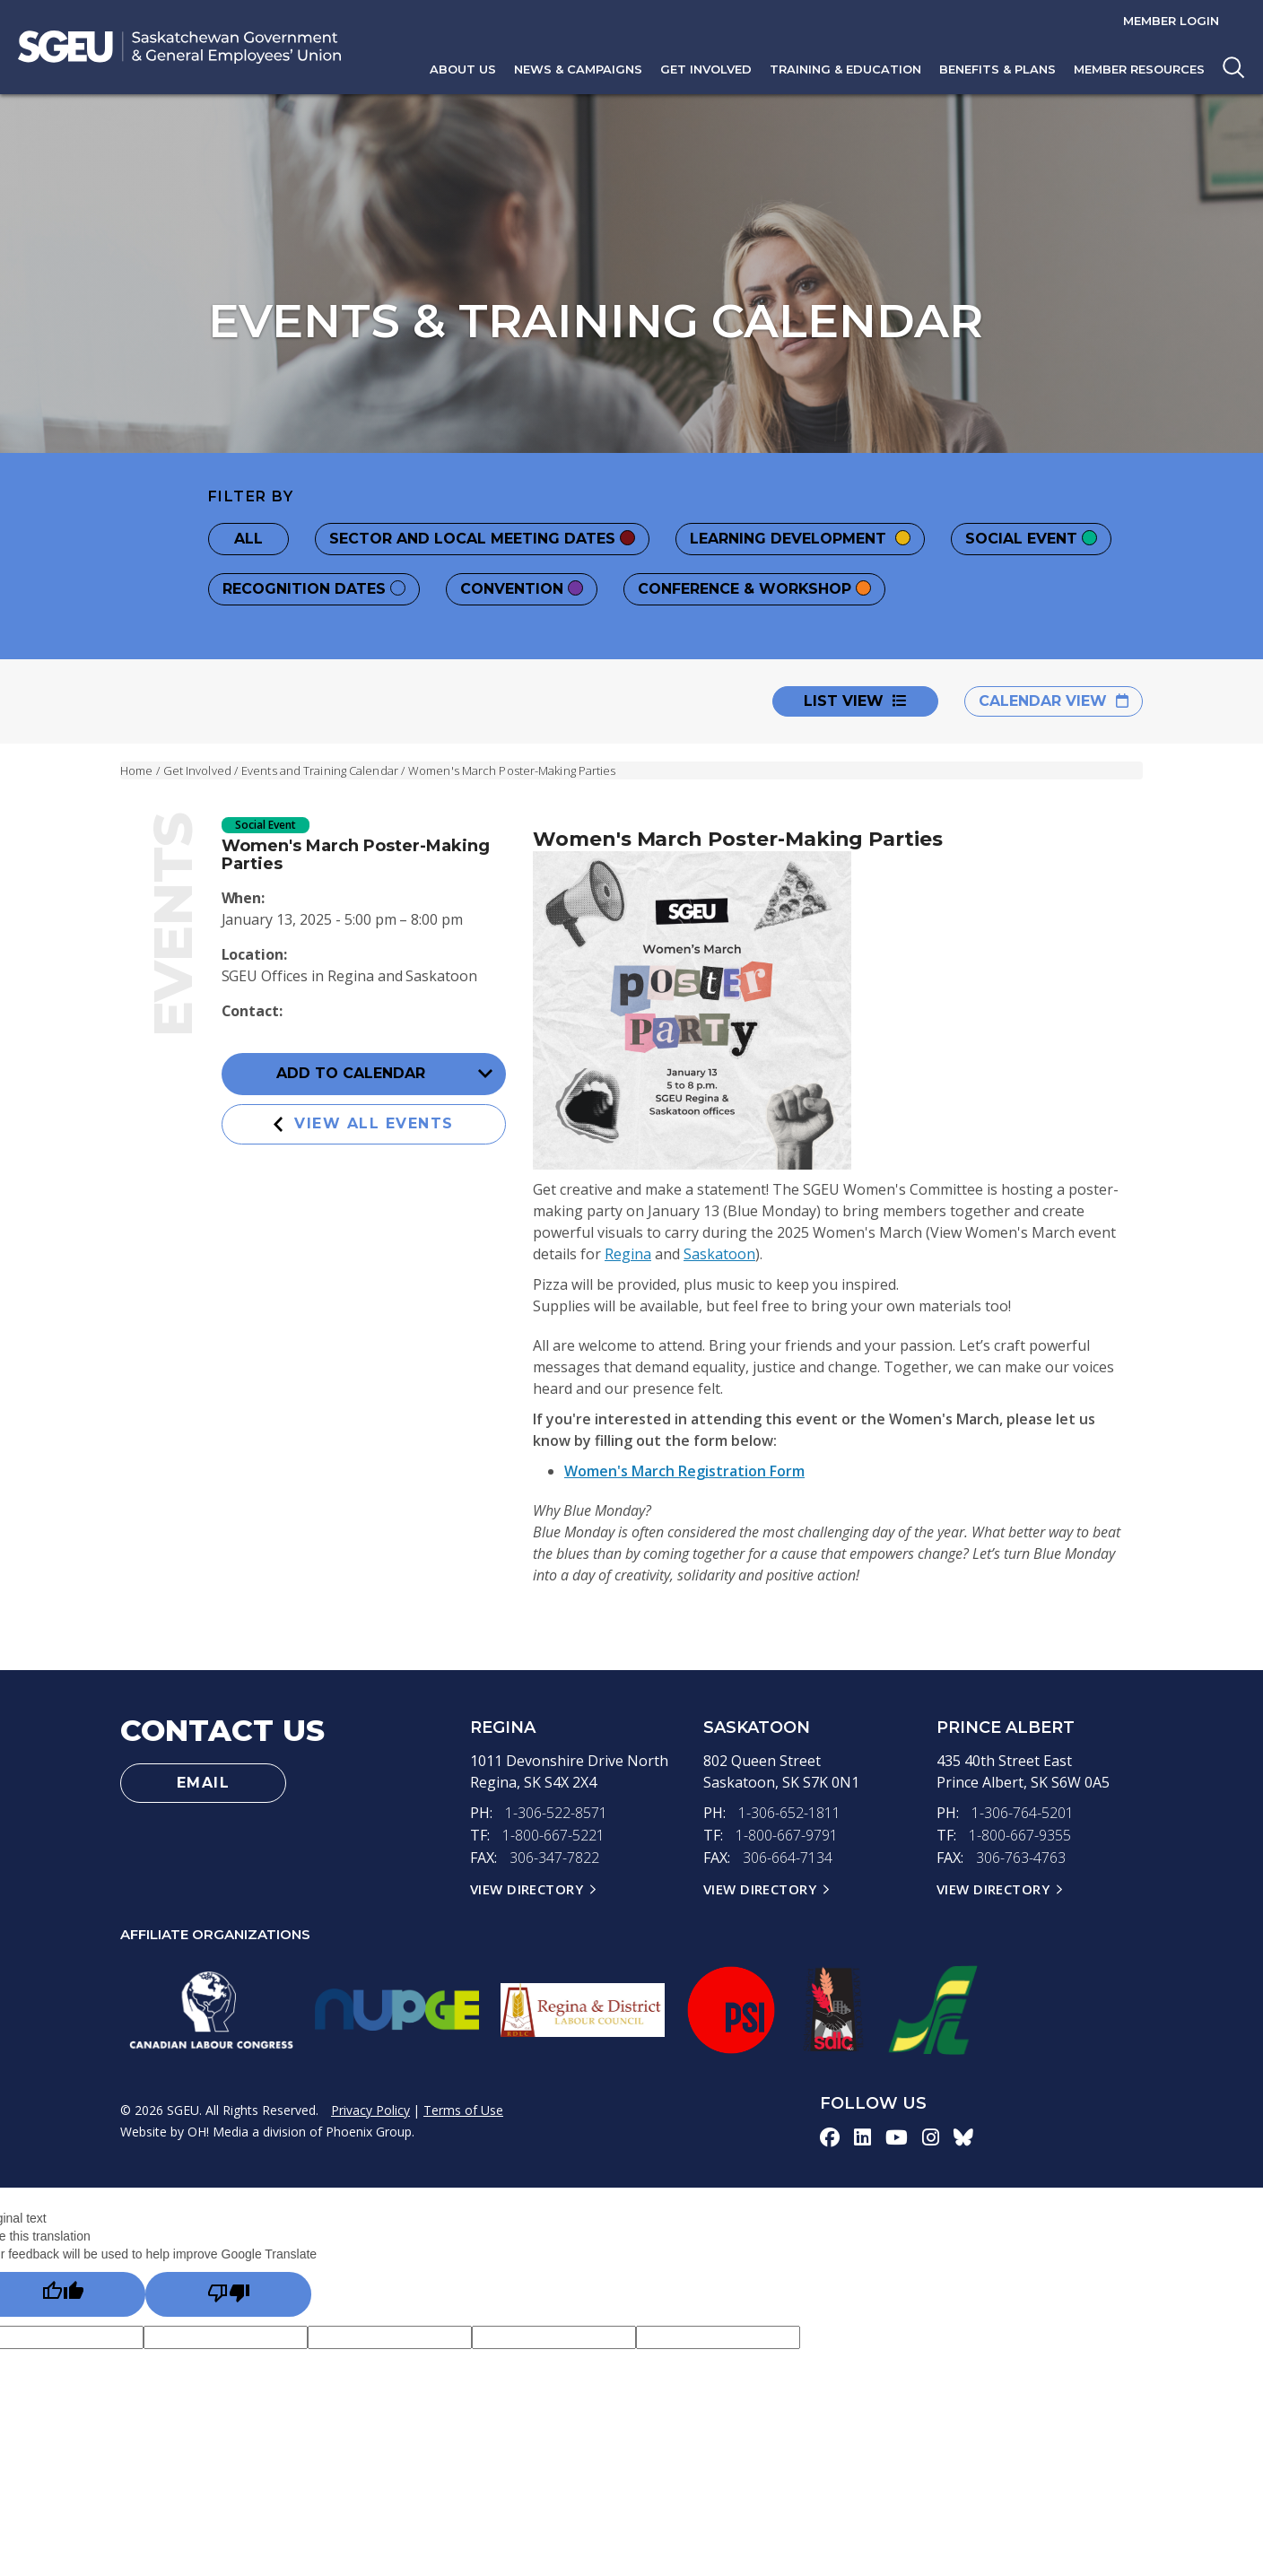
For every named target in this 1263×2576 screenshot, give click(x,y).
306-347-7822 (554, 1856)
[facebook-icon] (830, 2133)
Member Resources (1139, 69)
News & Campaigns (578, 69)
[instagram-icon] (930, 2133)
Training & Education (845, 69)
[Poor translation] (228, 2291)
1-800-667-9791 (787, 1834)
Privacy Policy (370, 2106)
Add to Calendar (384, 1074)
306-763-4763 (1021, 1856)
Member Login (1171, 20)
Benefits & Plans (997, 69)
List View (855, 700)
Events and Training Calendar (319, 770)
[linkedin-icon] (862, 2133)
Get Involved (706, 69)
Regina (628, 1254)
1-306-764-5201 (1022, 1813)
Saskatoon (719, 1254)
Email (204, 1782)
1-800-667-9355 (1020, 1834)
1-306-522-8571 (556, 1813)
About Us (463, 69)
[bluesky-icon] (963, 2133)
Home (136, 770)
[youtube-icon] (896, 2133)
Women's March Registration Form (684, 1471)
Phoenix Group (369, 2128)
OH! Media (217, 2128)
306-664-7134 (787, 1856)
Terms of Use (463, 2106)
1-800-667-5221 (553, 1834)
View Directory (526, 1886)
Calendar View (1053, 700)
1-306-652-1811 (789, 1813)
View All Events (364, 1123)
